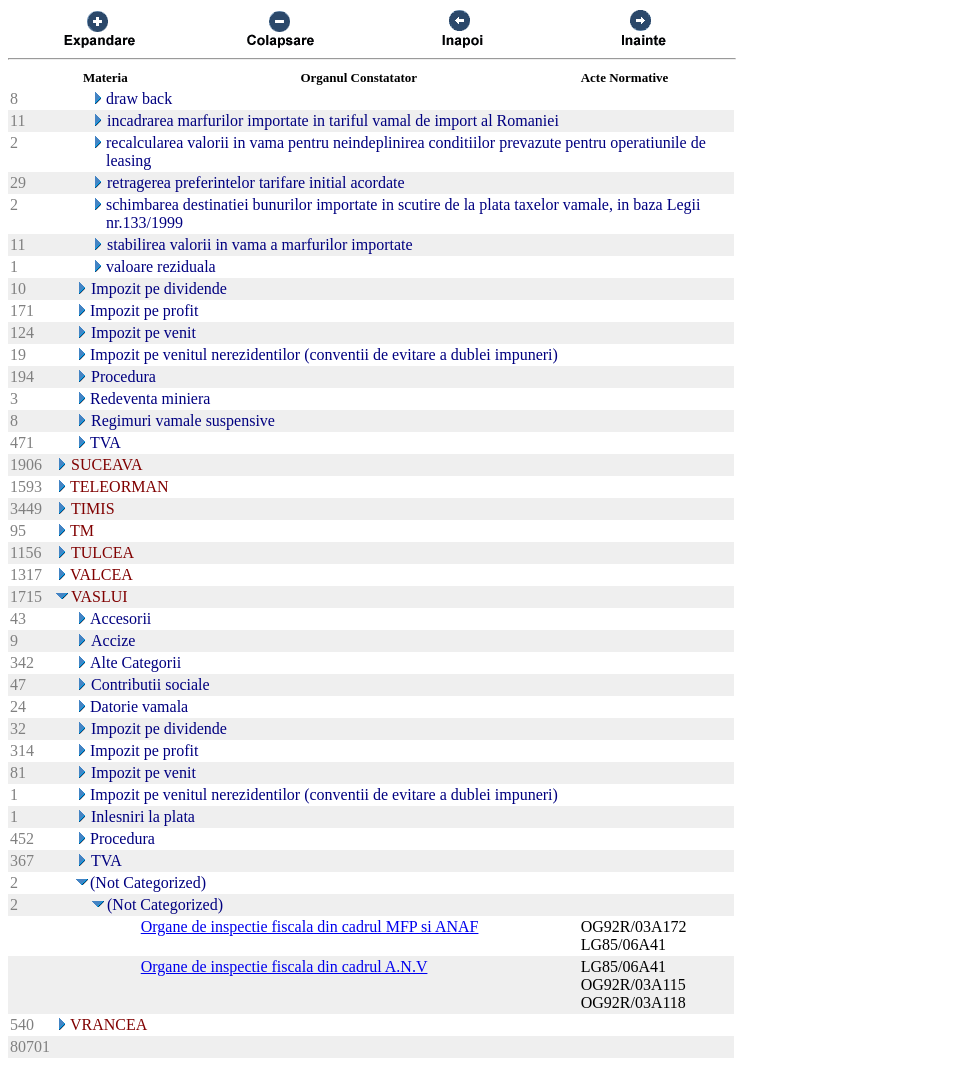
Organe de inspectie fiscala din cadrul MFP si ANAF (310, 926)
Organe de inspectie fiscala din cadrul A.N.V (284, 966)
